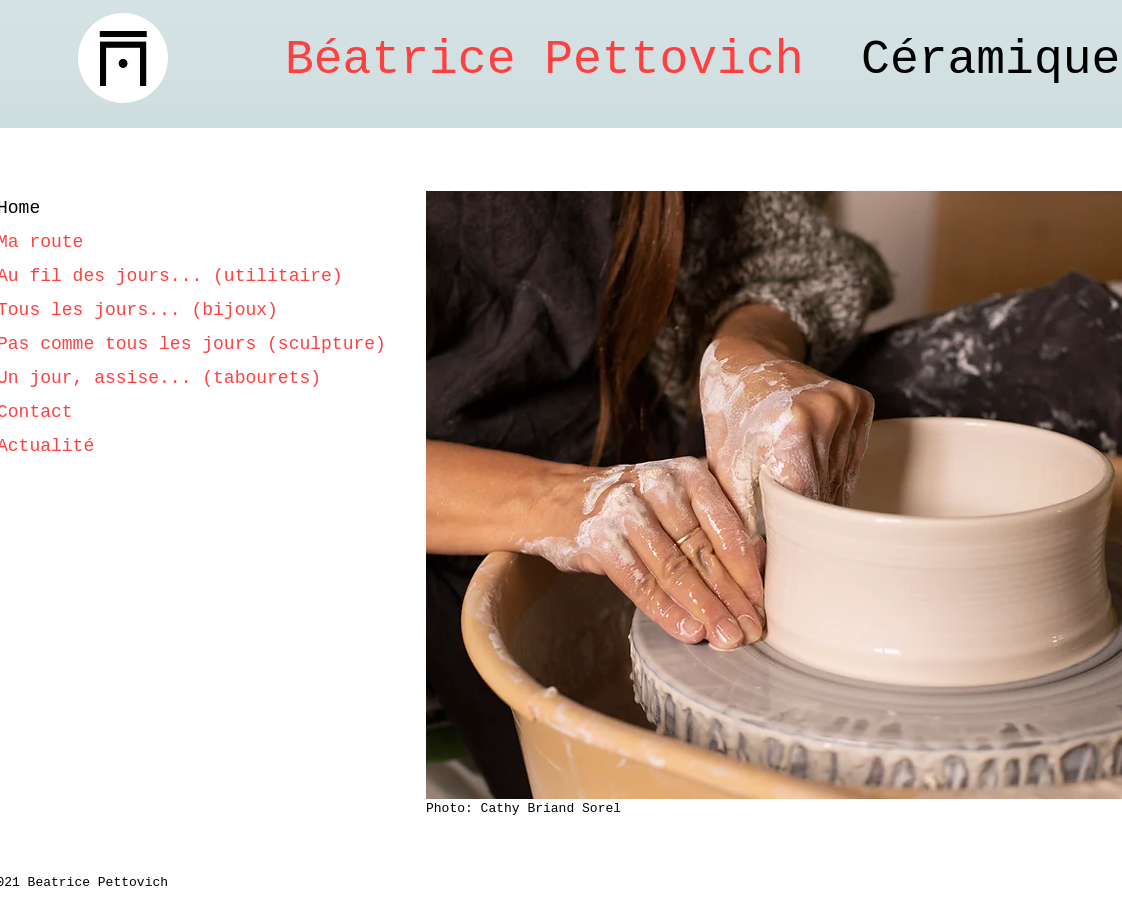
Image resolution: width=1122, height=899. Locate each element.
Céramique (702, 60)
